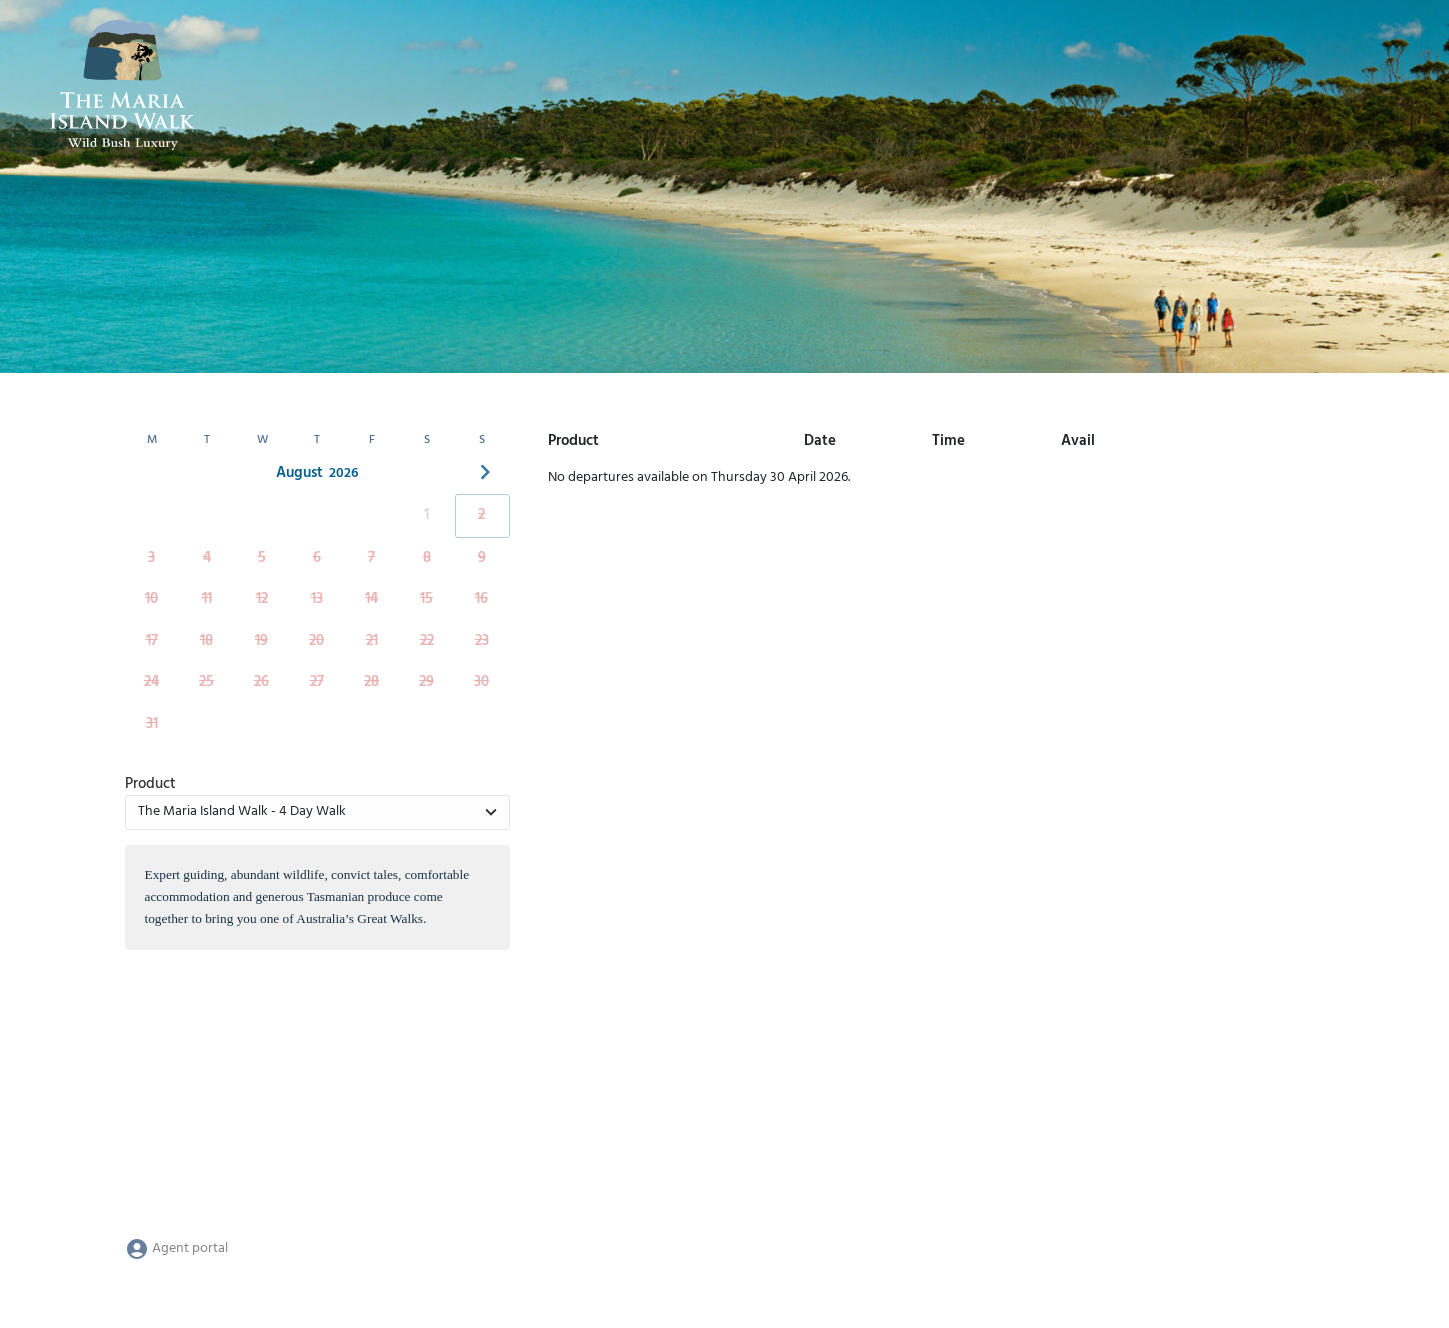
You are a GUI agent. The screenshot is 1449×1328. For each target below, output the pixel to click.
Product (150, 784)
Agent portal (176, 1248)
